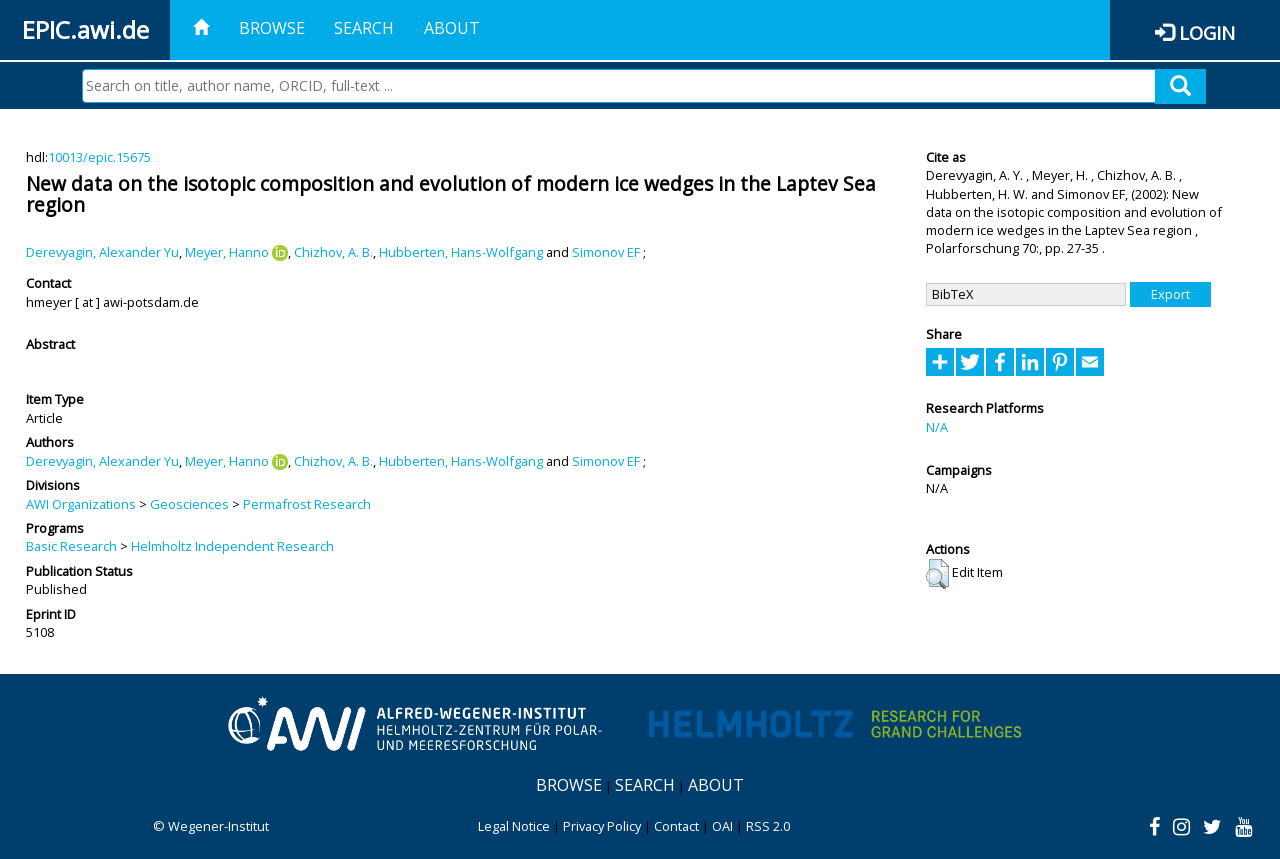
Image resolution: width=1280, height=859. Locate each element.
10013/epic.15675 (99, 157)
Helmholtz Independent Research (232, 546)
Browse (272, 28)
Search (364, 28)
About (452, 28)
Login (1207, 32)
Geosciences (189, 504)
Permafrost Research (307, 504)
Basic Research (71, 546)
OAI (722, 826)
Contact (676, 826)
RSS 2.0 (768, 826)
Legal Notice (514, 826)
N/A (937, 427)
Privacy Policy (602, 826)
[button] (937, 574)
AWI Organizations (81, 504)
